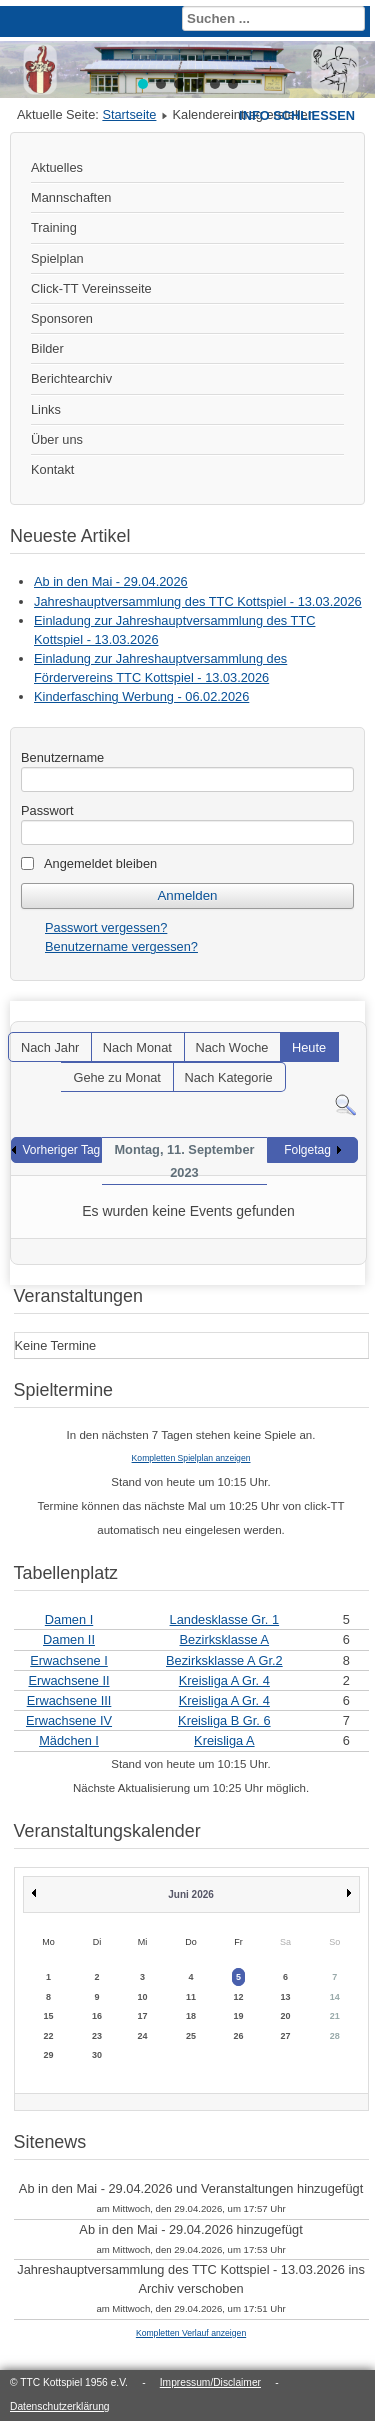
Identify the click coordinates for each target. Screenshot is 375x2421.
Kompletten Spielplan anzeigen (191, 1458)
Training (54, 227)
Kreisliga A (224, 1740)
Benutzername (62, 757)
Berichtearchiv (71, 378)
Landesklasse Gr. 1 (225, 1619)
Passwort (47, 810)
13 (286, 1997)
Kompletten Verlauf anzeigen (191, 2333)
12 (238, 1997)
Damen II (69, 1639)
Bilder (47, 348)
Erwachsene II (68, 1680)
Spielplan (57, 258)
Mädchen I (69, 1740)
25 (191, 2036)
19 (238, 2016)
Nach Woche (231, 1047)
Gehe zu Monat (117, 1077)
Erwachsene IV (69, 1720)
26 (238, 2036)
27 (286, 2036)
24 (143, 2036)
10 (143, 1997)
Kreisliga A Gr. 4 (224, 1680)
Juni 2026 (191, 1894)
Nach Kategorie (228, 1077)
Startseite (129, 114)
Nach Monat (137, 1047)
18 (191, 2016)
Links (46, 409)
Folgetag (307, 1150)
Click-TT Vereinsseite (91, 288)
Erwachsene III (69, 1700)
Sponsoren (62, 318)
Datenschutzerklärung (60, 2406)
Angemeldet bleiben (100, 863)
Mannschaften (71, 197)
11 (191, 1997)
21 (335, 2016)
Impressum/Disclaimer (210, 2382)
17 (143, 2016)
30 (97, 2055)
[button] (143, 84)
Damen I (69, 1619)
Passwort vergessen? (106, 927)
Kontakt (52, 469)
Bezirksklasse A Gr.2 (224, 1660)
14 (335, 1997)
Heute (309, 1047)
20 (286, 2016)
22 (49, 2036)
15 (49, 2016)
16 (97, 2016)
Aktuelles (57, 167)
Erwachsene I (69, 1660)
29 (49, 2055)
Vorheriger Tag (61, 1150)
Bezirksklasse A (225, 1639)
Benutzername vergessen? (121, 946)
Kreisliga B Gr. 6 (224, 1720)
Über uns (57, 439)
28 (335, 2036)
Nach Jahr (50, 1047)
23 (97, 2036)
